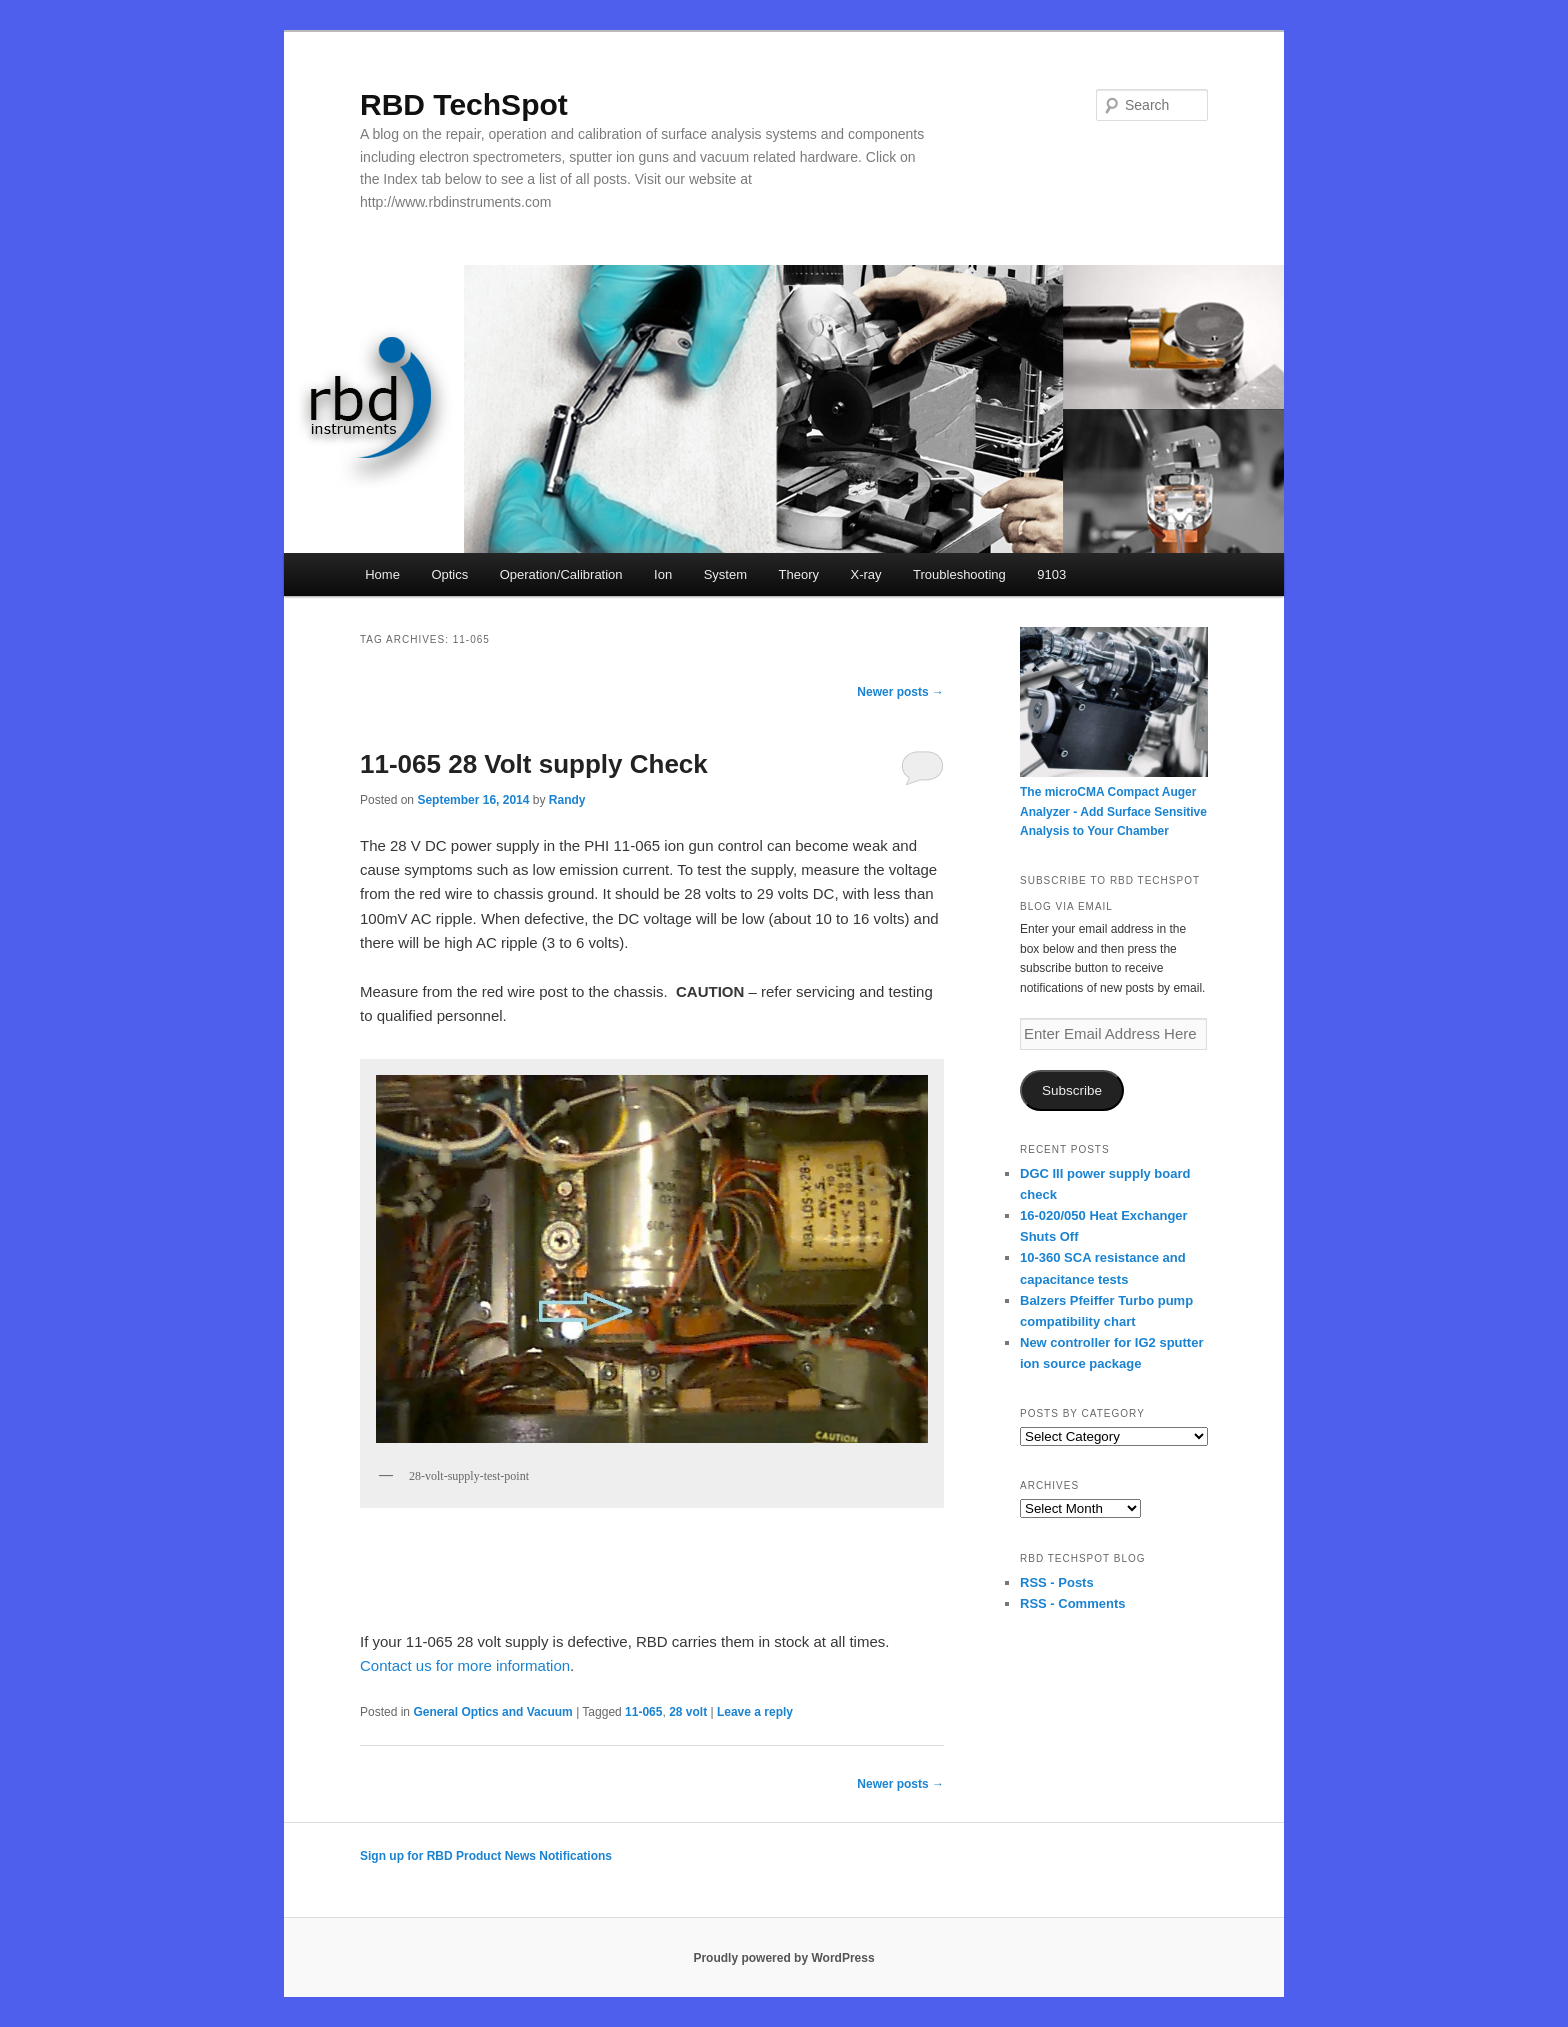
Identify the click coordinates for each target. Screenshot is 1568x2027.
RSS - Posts (1057, 1582)
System (725, 574)
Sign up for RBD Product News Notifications (486, 1856)
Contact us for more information (465, 1665)
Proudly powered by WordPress (783, 1958)
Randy (567, 800)
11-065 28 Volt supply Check (534, 764)
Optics (449, 574)
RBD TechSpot (464, 104)
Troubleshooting (959, 574)
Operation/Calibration (561, 574)
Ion (663, 574)
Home (382, 574)
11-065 (643, 1712)
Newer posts (900, 692)
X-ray (865, 574)
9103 (1051, 574)
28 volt (688, 1712)
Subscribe (1072, 1090)
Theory (799, 574)
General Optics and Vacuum (492, 1712)
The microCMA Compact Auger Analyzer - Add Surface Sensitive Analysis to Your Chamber (1113, 811)
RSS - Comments (1072, 1603)
